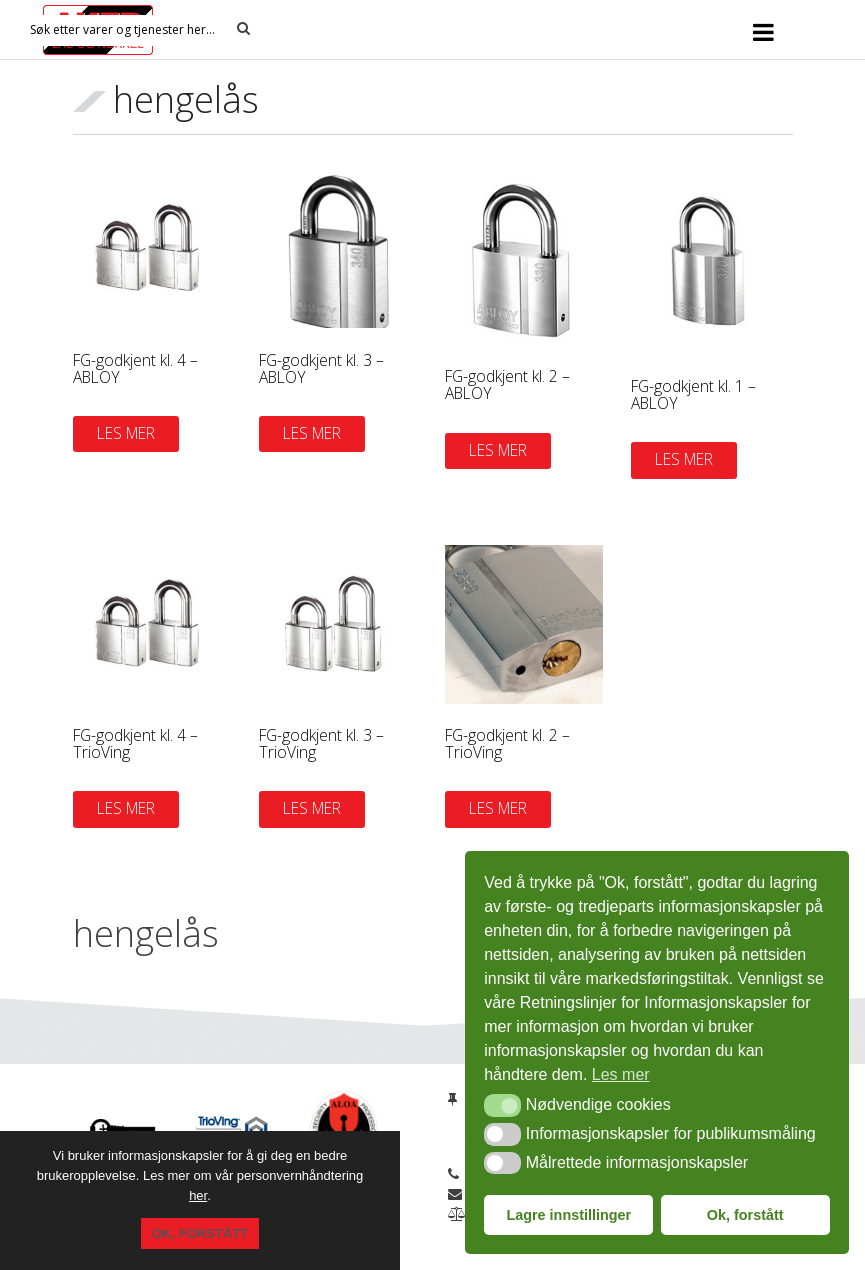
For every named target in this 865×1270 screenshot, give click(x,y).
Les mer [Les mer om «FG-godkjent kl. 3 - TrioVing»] (312, 808)
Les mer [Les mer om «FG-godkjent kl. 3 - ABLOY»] (312, 433)
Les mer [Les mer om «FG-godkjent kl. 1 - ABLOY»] (684, 459)
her (198, 1195)
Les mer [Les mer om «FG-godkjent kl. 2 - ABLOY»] (498, 450)
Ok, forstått (200, 1233)
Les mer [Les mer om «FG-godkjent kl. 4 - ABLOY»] (126, 433)
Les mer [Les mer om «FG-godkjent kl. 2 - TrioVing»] (498, 808)
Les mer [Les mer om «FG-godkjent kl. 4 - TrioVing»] (126, 808)
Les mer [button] (621, 1074)
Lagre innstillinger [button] (568, 1215)
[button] (502, 1105)
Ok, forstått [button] (745, 1215)
